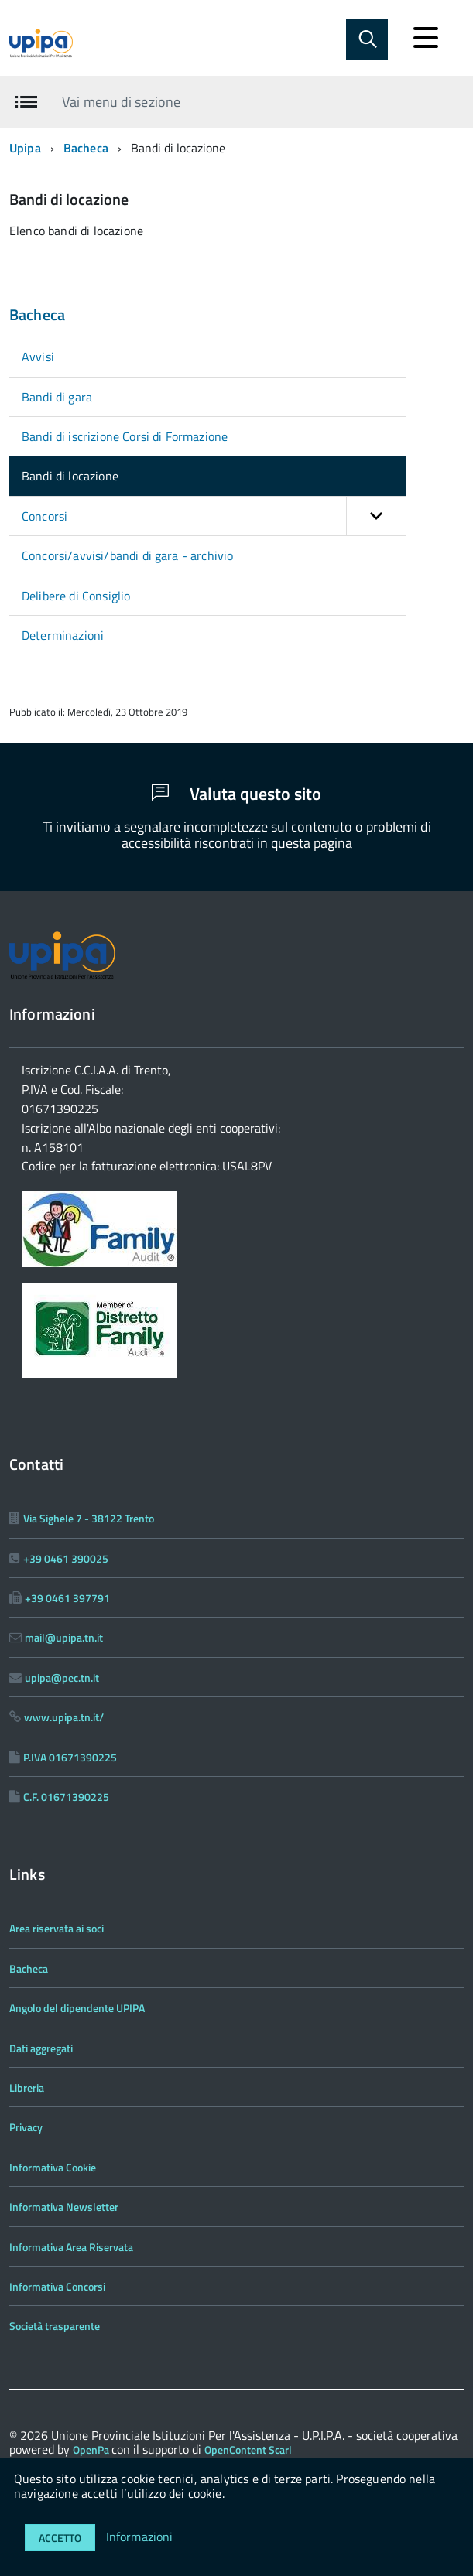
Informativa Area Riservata (71, 2247)
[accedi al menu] (425, 38)
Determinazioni (63, 635)
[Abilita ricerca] (367, 39)
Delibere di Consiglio (76, 595)
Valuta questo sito (236, 794)
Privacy (26, 2127)
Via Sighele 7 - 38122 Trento (88, 1518)
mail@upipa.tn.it (64, 1637)
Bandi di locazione (70, 475)
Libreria (26, 2087)
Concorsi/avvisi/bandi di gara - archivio (127, 555)
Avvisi (38, 356)
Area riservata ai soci (56, 1928)
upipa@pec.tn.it (62, 1677)
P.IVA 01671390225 (70, 1757)
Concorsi (214, 516)
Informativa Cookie (52, 2167)
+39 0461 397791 (67, 1598)
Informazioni (139, 2536)
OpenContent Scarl (248, 2449)
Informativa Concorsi (57, 2286)
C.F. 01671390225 (66, 1797)
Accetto (60, 2538)
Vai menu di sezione (121, 101)
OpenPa (92, 2449)
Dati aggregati (41, 2048)
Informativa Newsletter (63, 2206)
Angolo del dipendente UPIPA (77, 2008)
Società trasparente (54, 2326)
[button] (376, 516)
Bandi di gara (57, 397)
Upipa (25, 147)
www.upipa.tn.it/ (64, 1717)
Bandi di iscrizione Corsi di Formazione (125, 436)
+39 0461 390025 (65, 1558)
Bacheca (85, 147)
